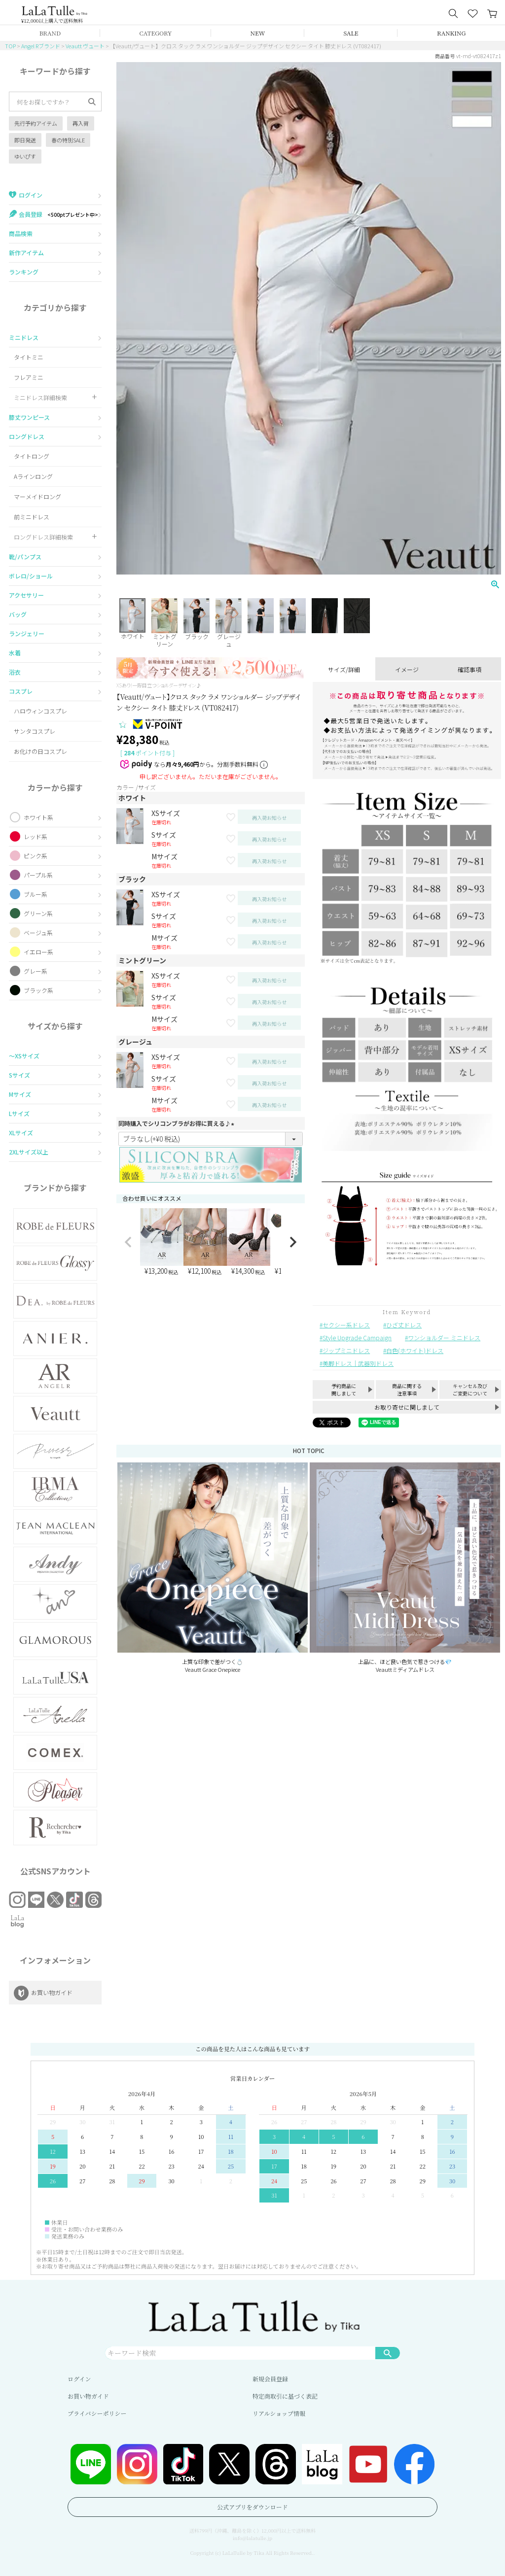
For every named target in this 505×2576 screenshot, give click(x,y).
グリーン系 (38, 913)
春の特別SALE (68, 140)
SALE (351, 33)
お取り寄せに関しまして (406, 1407)
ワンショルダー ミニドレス (444, 1337)
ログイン (79, 2378)
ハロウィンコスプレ (40, 711)
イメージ (407, 669)
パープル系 (38, 875)
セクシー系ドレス (346, 1325)
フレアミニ (28, 377)
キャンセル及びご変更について (470, 1389)
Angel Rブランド (40, 46)
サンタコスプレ (34, 731)
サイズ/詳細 (344, 669)
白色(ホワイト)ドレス (414, 1350)
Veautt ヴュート (85, 46)
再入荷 (80, 123)
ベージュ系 (38, 932)
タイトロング (31, 456)
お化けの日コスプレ (40, 751)
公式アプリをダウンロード (252, 2507)
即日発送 (25, 140)
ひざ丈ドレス (404, 1325)
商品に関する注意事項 (407, 1389)
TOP (10, 46)
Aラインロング (33, 476)
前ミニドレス (31, 516)
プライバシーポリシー (97, 2413)
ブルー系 (35, 894)
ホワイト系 (38, 817)
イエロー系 (38, 952)
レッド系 (35, 836)
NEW (258, 33)
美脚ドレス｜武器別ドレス (358, 1363)
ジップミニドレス (346, 1350)
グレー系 (35, 971)
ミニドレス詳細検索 (40, 397)
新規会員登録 (270, 2378)
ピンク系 (35, 855)
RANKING (451, 33)
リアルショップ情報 (278, 2413)
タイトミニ (28, 357)
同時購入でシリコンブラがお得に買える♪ (177, 1123)
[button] (128, 1242)
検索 (387, 2353)
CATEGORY (156, 33)
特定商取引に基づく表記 (285, 2396)
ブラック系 (38, 990)
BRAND (50, 33)
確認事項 (469, 669)
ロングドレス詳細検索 (43, 537)
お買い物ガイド (88, 2396)
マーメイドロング (37, 496)
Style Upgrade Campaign (357, 1337)
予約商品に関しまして (343, 1389)
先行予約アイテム (35, 123)
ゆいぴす (25, 156)
